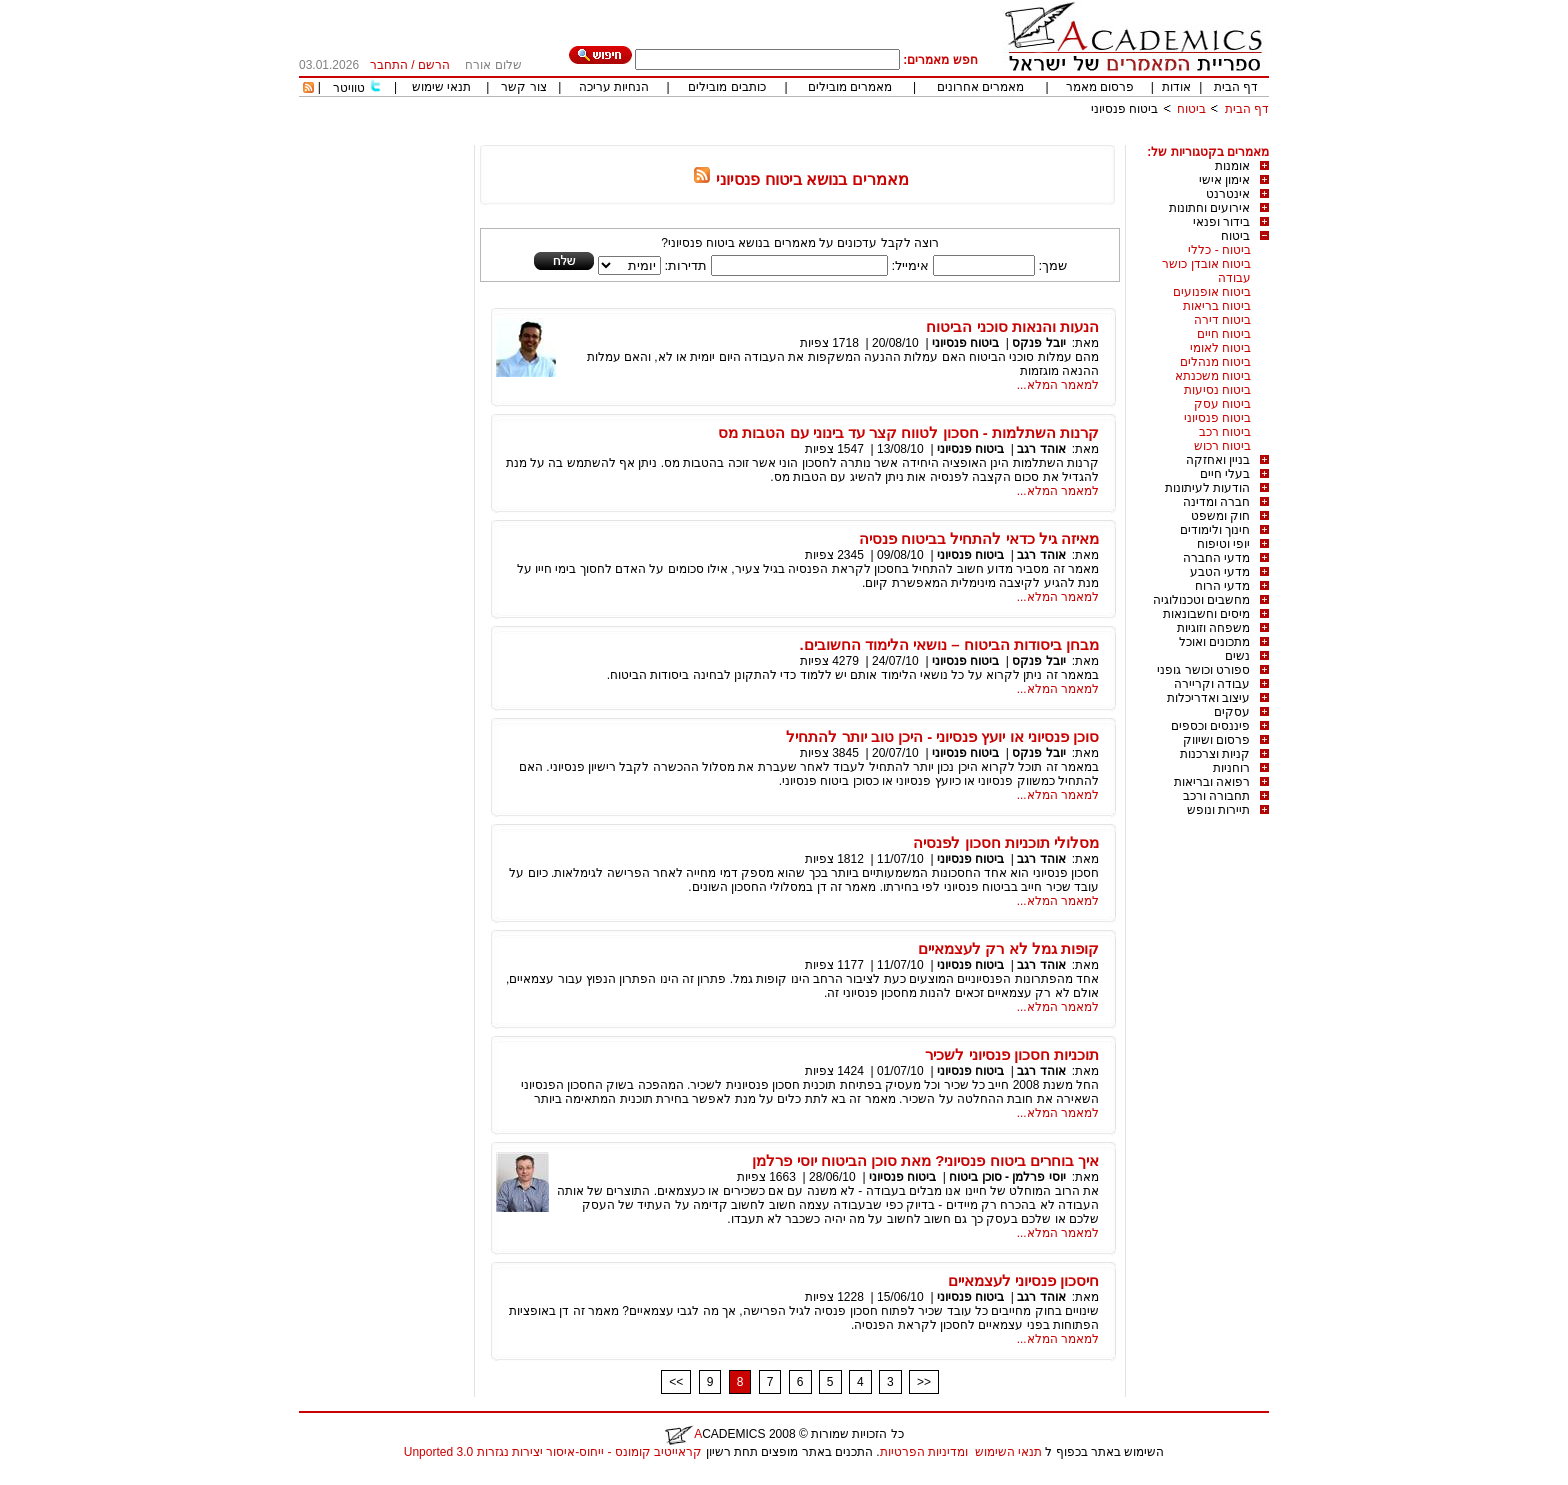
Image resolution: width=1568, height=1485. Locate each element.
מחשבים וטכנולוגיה (1201, 600)
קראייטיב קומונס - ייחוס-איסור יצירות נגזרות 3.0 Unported (553, 1452)
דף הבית (1236, 87)
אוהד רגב (1041, 449)
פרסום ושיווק (1216, 740)
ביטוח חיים (1224, 334)
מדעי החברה (1216, 558)
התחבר (389, 65)
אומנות (1232, 166)
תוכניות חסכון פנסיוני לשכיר (1012, 1054)
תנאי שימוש (441, 87)
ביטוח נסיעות (1217, 390)
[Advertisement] (905, 137)
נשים (1237, 656)
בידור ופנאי (1221, 222)
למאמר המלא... (1058, 385)
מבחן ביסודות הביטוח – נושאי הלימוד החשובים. (949, 644)
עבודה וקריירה (1212, 684)
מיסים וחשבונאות (1206, 614)
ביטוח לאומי (1220, 348)
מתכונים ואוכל (1214, 642)
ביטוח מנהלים (1215, 362)
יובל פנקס (1038, 343)
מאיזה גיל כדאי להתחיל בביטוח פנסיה (979, 538)
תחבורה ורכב (1216, 796)
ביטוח (1191, 109)
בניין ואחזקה (1218, 460)
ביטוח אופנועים (1212, 292)
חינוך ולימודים (1215, 530)
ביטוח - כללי (1219, 250)
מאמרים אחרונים (980, 87)
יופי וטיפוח (1223, 544)
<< (676, 1382)
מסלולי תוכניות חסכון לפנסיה (1006, 842)
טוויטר (349, 88)
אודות (1176, 87)
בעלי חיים (1225, 474)
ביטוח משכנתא (1213, 376)
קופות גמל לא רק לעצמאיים (1008, 948)
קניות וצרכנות (1215, 754)
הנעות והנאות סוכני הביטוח (1012, 326)
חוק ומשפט (1220, 516)
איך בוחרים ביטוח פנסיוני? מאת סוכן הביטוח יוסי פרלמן (925, 1160)
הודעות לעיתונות (1207, 488)
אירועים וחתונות (1209, 208)
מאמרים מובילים (850, 87)
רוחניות (1231, 768)
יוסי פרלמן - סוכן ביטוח (1007, 1177)
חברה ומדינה (1216, 502)
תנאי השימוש (1008, 1452)
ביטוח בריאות (1217, 306)
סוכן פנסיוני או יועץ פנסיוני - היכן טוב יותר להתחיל (942, 736)
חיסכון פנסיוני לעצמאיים (1023, 1280)
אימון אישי (1224, 180)
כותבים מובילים (726, 87)
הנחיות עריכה (614, 87)
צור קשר (523, 87)
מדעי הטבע (1220, 572)
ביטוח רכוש (1222, 446)
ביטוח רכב (1225, 432)
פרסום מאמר (1100, 87)
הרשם (434, 65)
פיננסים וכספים (1210, 726)
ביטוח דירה (1222, 320)
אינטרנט (1228, 194)
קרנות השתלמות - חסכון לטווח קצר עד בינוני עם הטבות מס (908, 432)
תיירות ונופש (1218, 810)
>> (924, 1382)
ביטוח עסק (1222, 404)
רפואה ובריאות (1212, 782)
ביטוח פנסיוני (1124, 109)
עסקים (1232, 712)
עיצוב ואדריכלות (1208, 698)
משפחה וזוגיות (1213, 628)
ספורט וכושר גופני (1203, 670)
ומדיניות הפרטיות (924, 1452)
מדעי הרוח (1222, 586)
